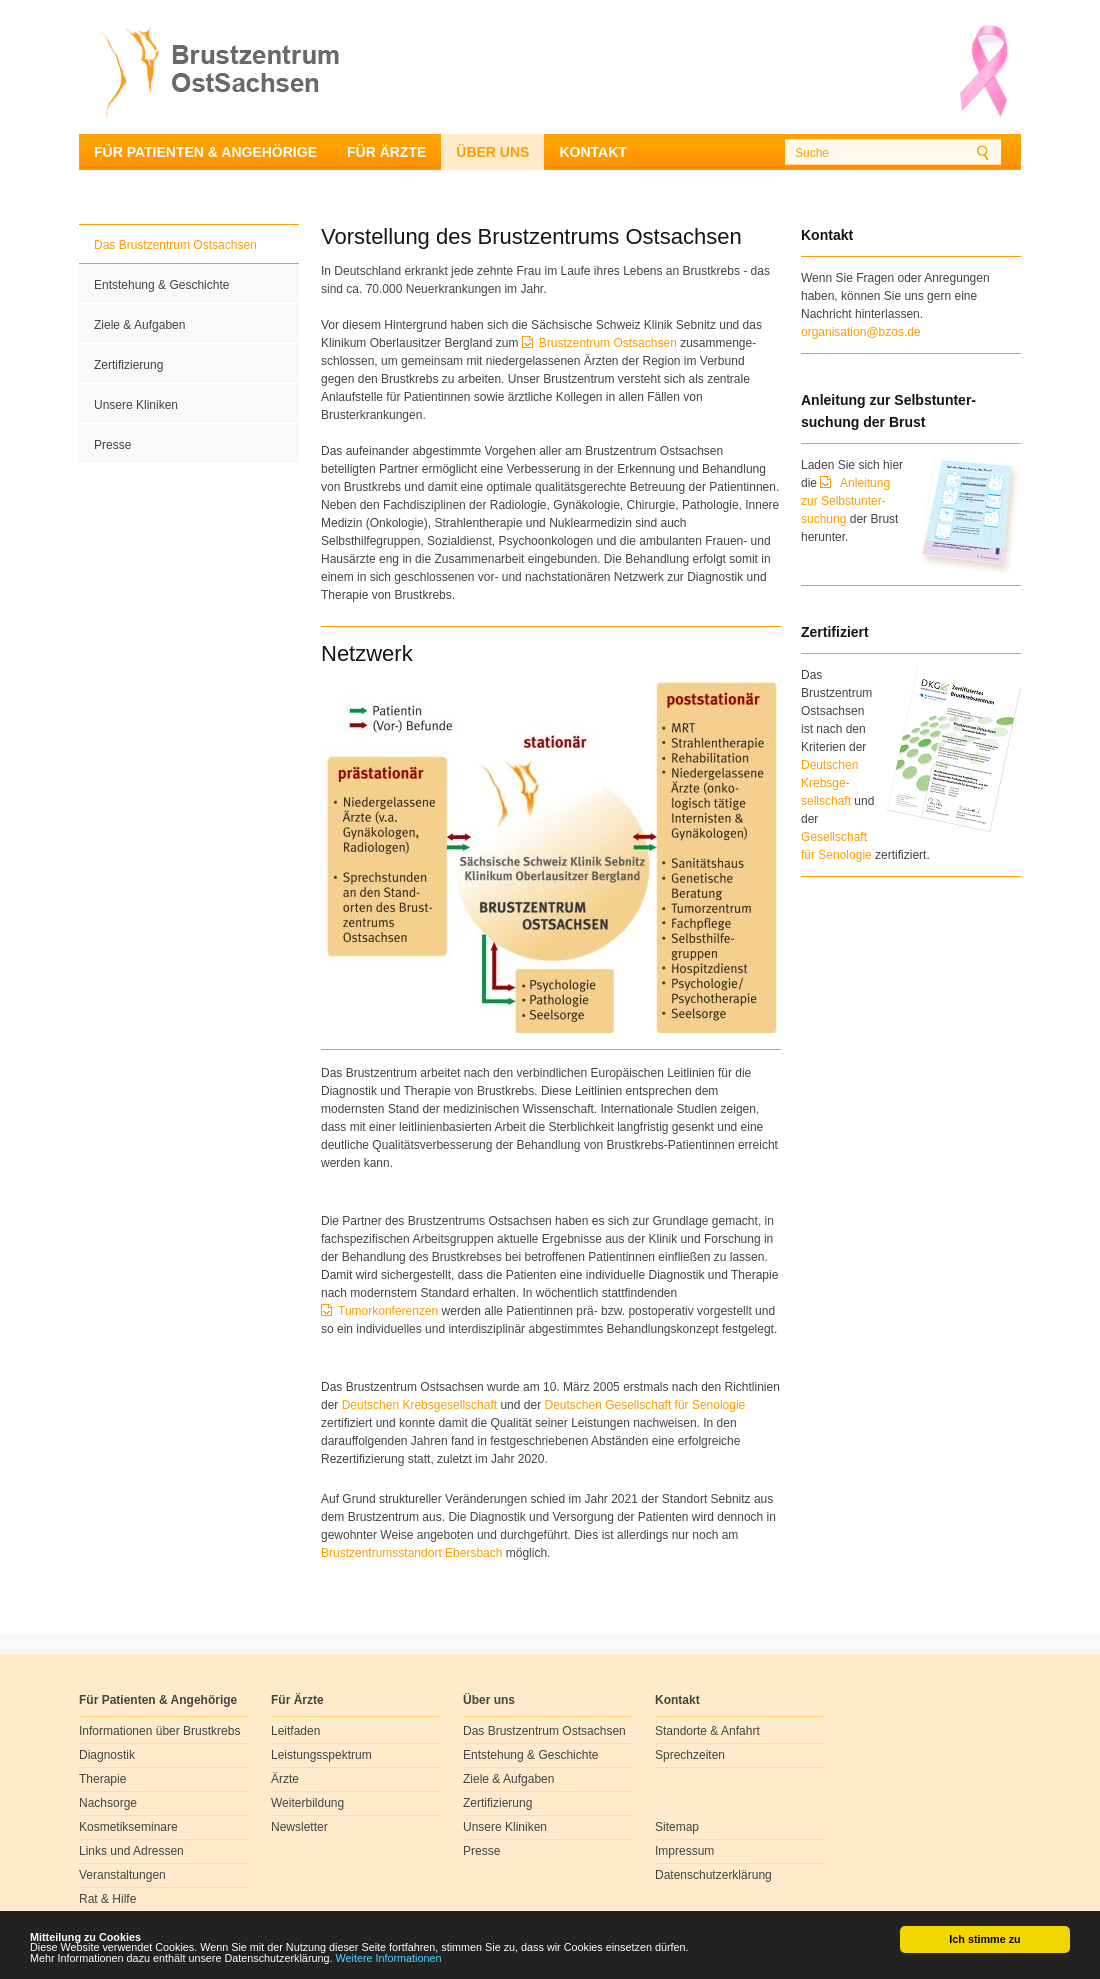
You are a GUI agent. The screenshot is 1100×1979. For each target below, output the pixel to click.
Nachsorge (108, 1803)
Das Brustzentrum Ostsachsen (175, 245)
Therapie (102, 1779)
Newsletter (299, 1827)
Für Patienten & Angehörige (205, 152)
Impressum (684, 1851)
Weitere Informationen (389, 1959)
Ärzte (285, 1779)
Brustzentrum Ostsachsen (609, 343)
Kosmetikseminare (128, 1827)
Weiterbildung (307, 1803)
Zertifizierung (128, 365)
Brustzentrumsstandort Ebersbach (411, 1553)
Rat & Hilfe (107, 1899)
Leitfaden (295, 1731)
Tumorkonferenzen (390, 1311)
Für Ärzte (386, 152)
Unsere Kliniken (136, 405)
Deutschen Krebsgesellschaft (419, 1405)
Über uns (492, 152)
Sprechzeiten (690, 1755)
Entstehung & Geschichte (161, 285)
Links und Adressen (131, 1851)
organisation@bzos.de (861, 332)
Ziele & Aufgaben (139, 325)
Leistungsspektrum (321, 1755)
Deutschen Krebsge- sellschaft (829, 783)
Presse (112, 445)
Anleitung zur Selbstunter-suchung (845, 501)
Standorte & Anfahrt (707, 1731)
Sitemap (677, 1827)
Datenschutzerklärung (713, 1875)
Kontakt (592, 152)
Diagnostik (107, 1755)
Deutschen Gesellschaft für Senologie (644, 1405)
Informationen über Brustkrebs (159, 1731)
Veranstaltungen (122, 1875)
